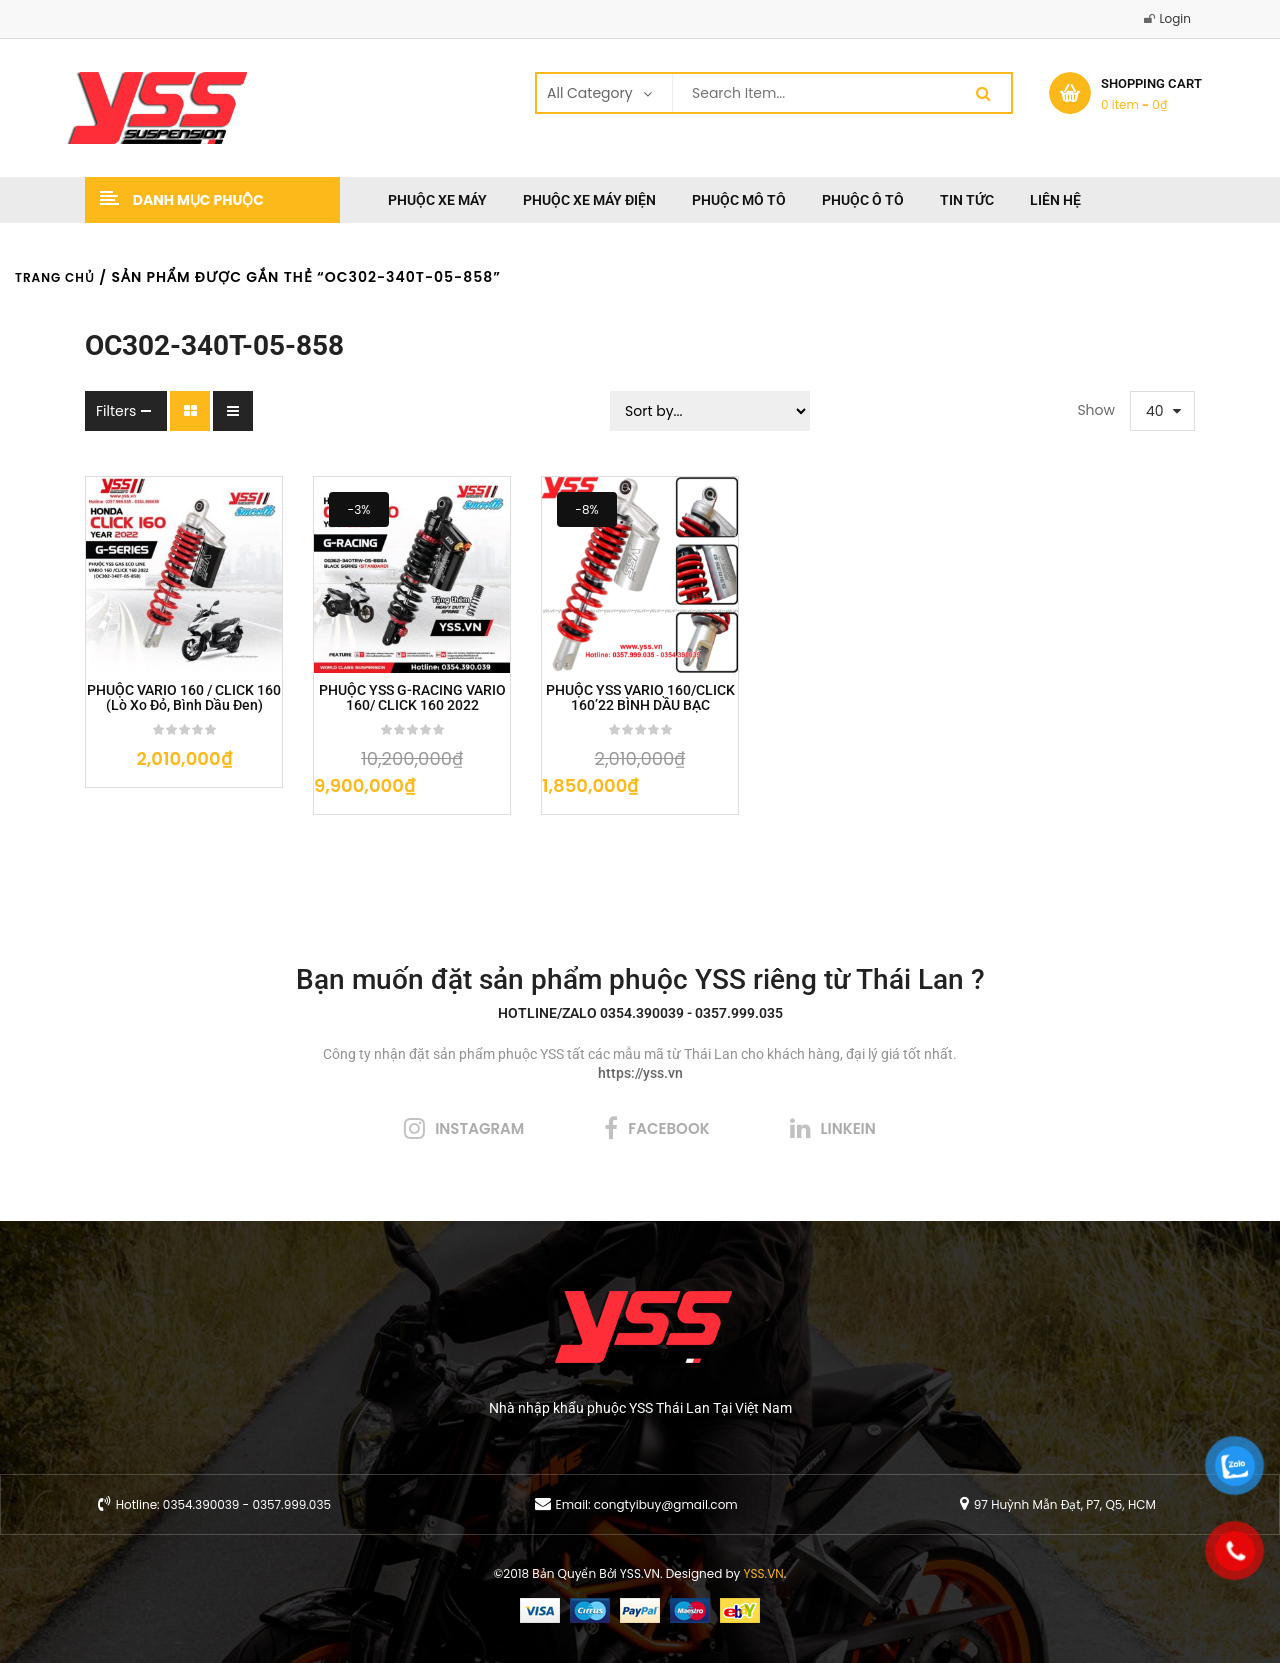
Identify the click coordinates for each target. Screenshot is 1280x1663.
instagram (479, 1128)
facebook (668, 1128)
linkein (848, 1128)
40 (1155, 411)
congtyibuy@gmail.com (666, 1504)
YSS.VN (764, 1573)
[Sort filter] (710, 411)
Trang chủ (55, 277)
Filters (116, 411)
